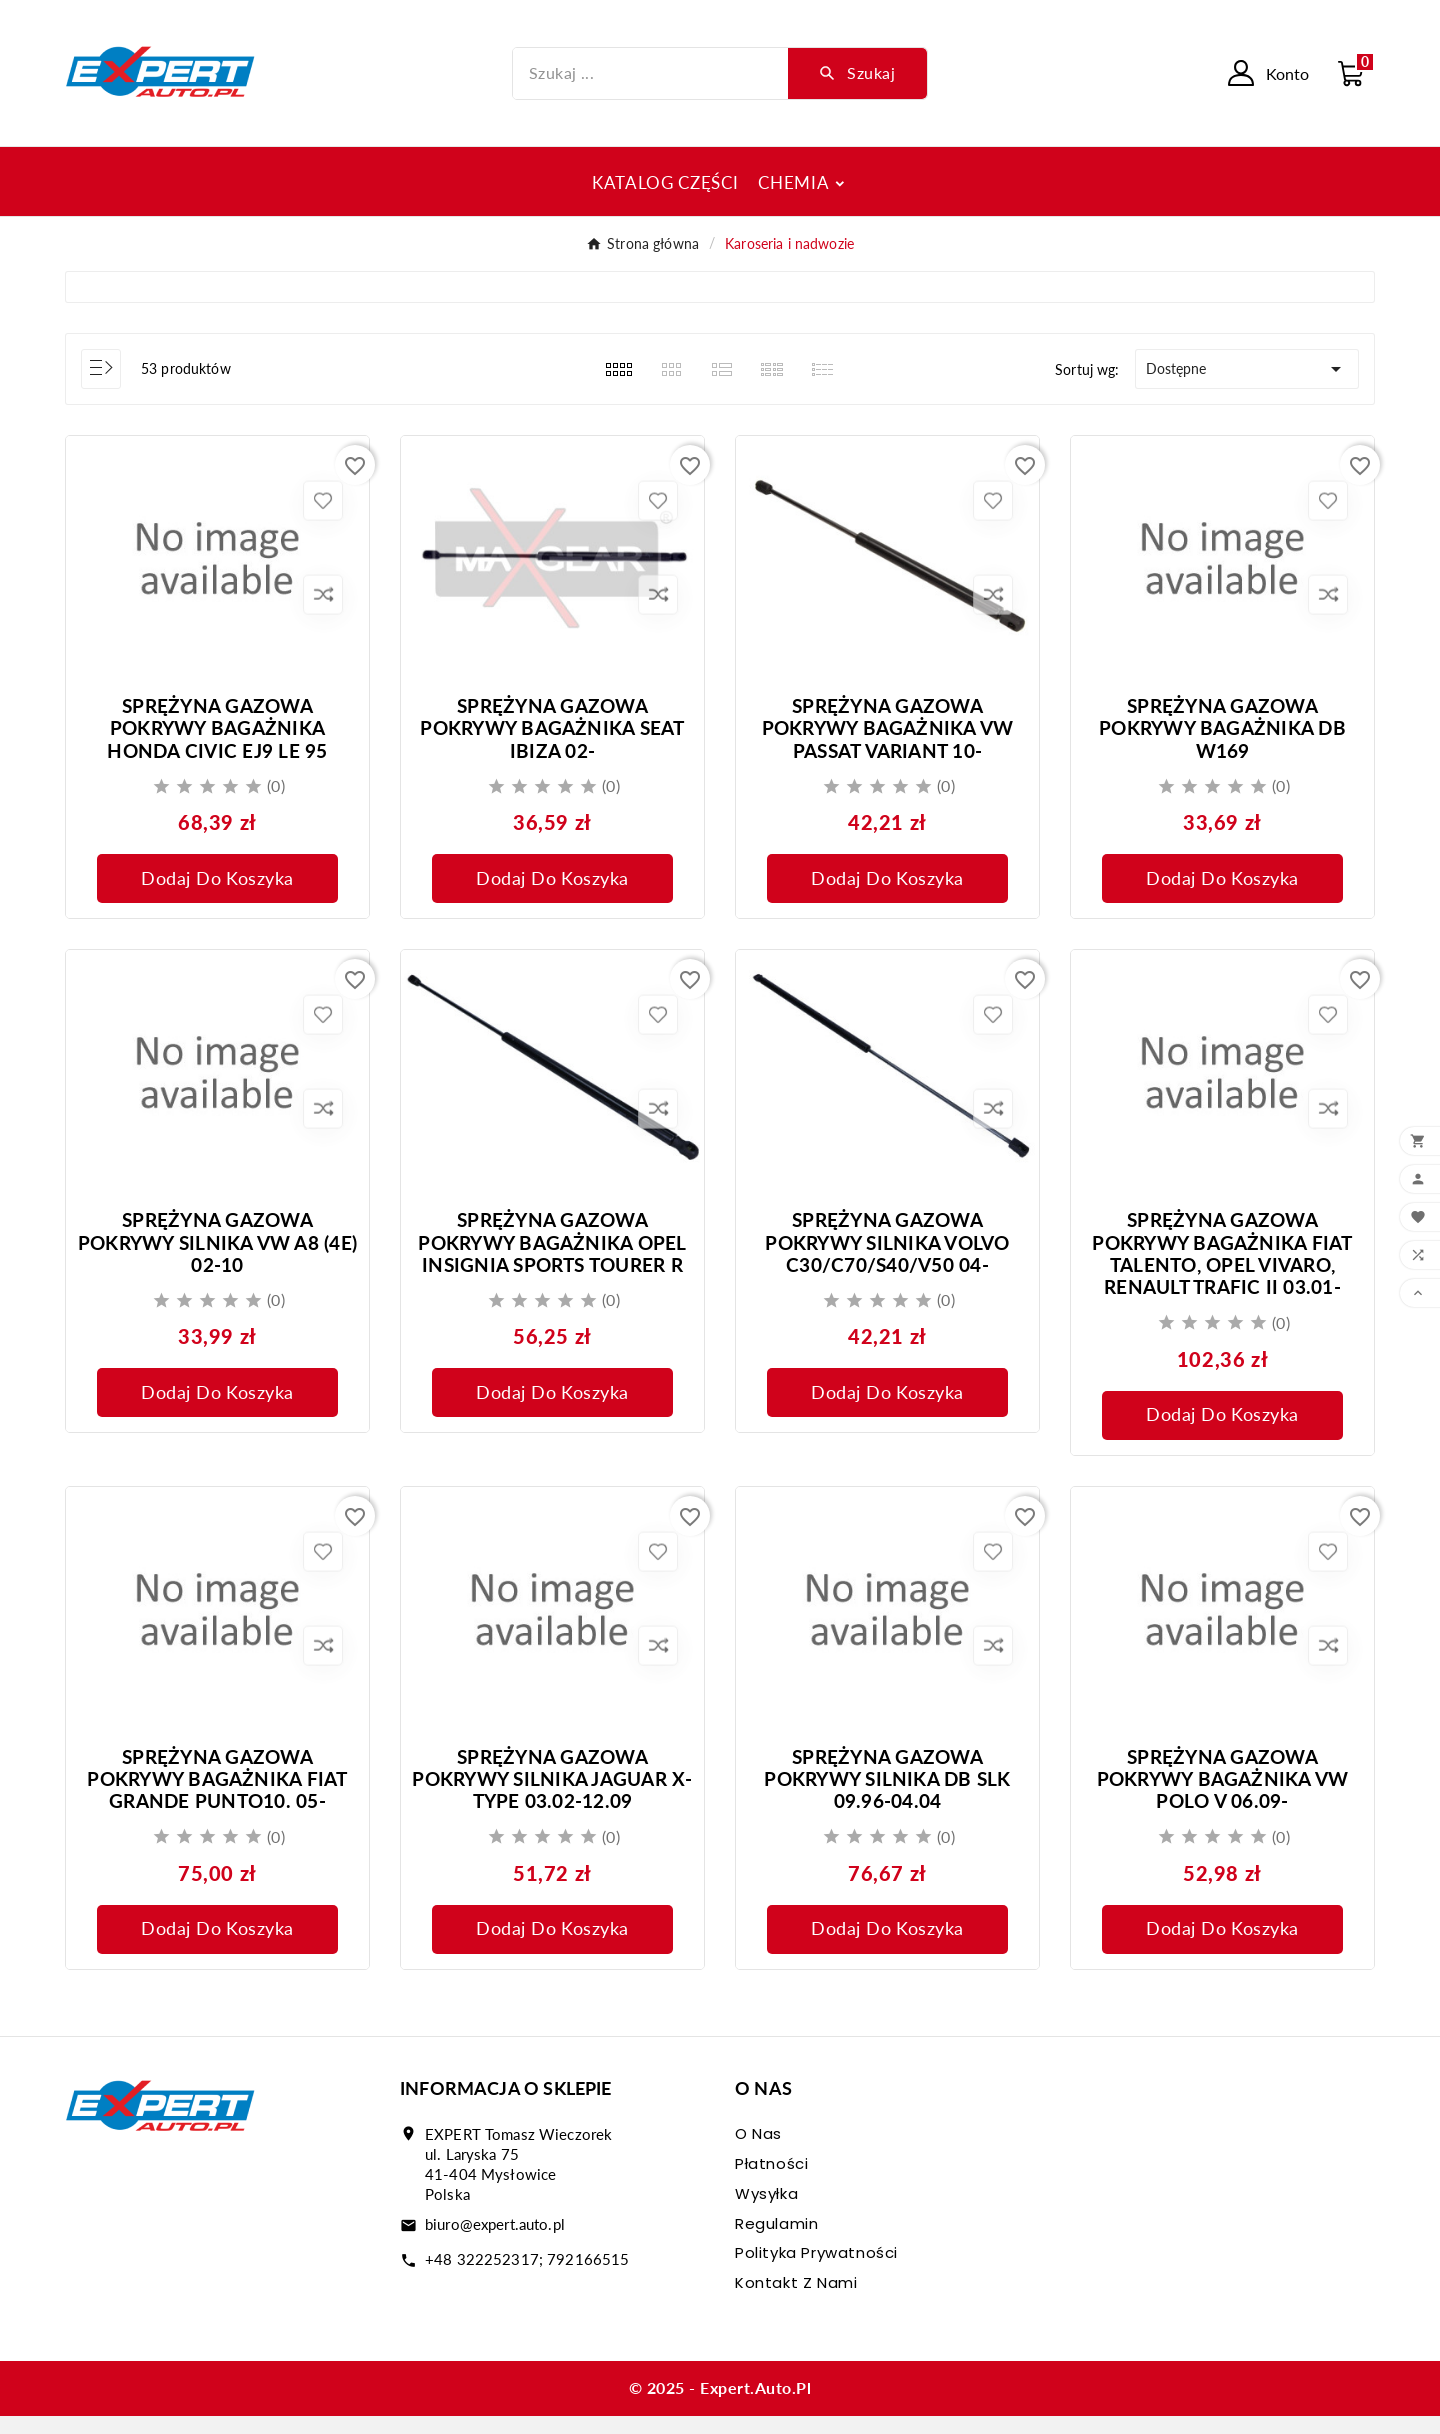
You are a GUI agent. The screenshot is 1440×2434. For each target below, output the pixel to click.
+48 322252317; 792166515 (527, 2277)
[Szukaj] (651, 73)
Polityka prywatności (816, 2270)
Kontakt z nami (796, 2300)
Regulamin (776, 2241)
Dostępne (1247, 369)
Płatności (771, 2181)
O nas (758, 2151)
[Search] (857, 73)
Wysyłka (766, 2211)
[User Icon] (1268, 73)
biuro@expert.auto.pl (495, 2242)
